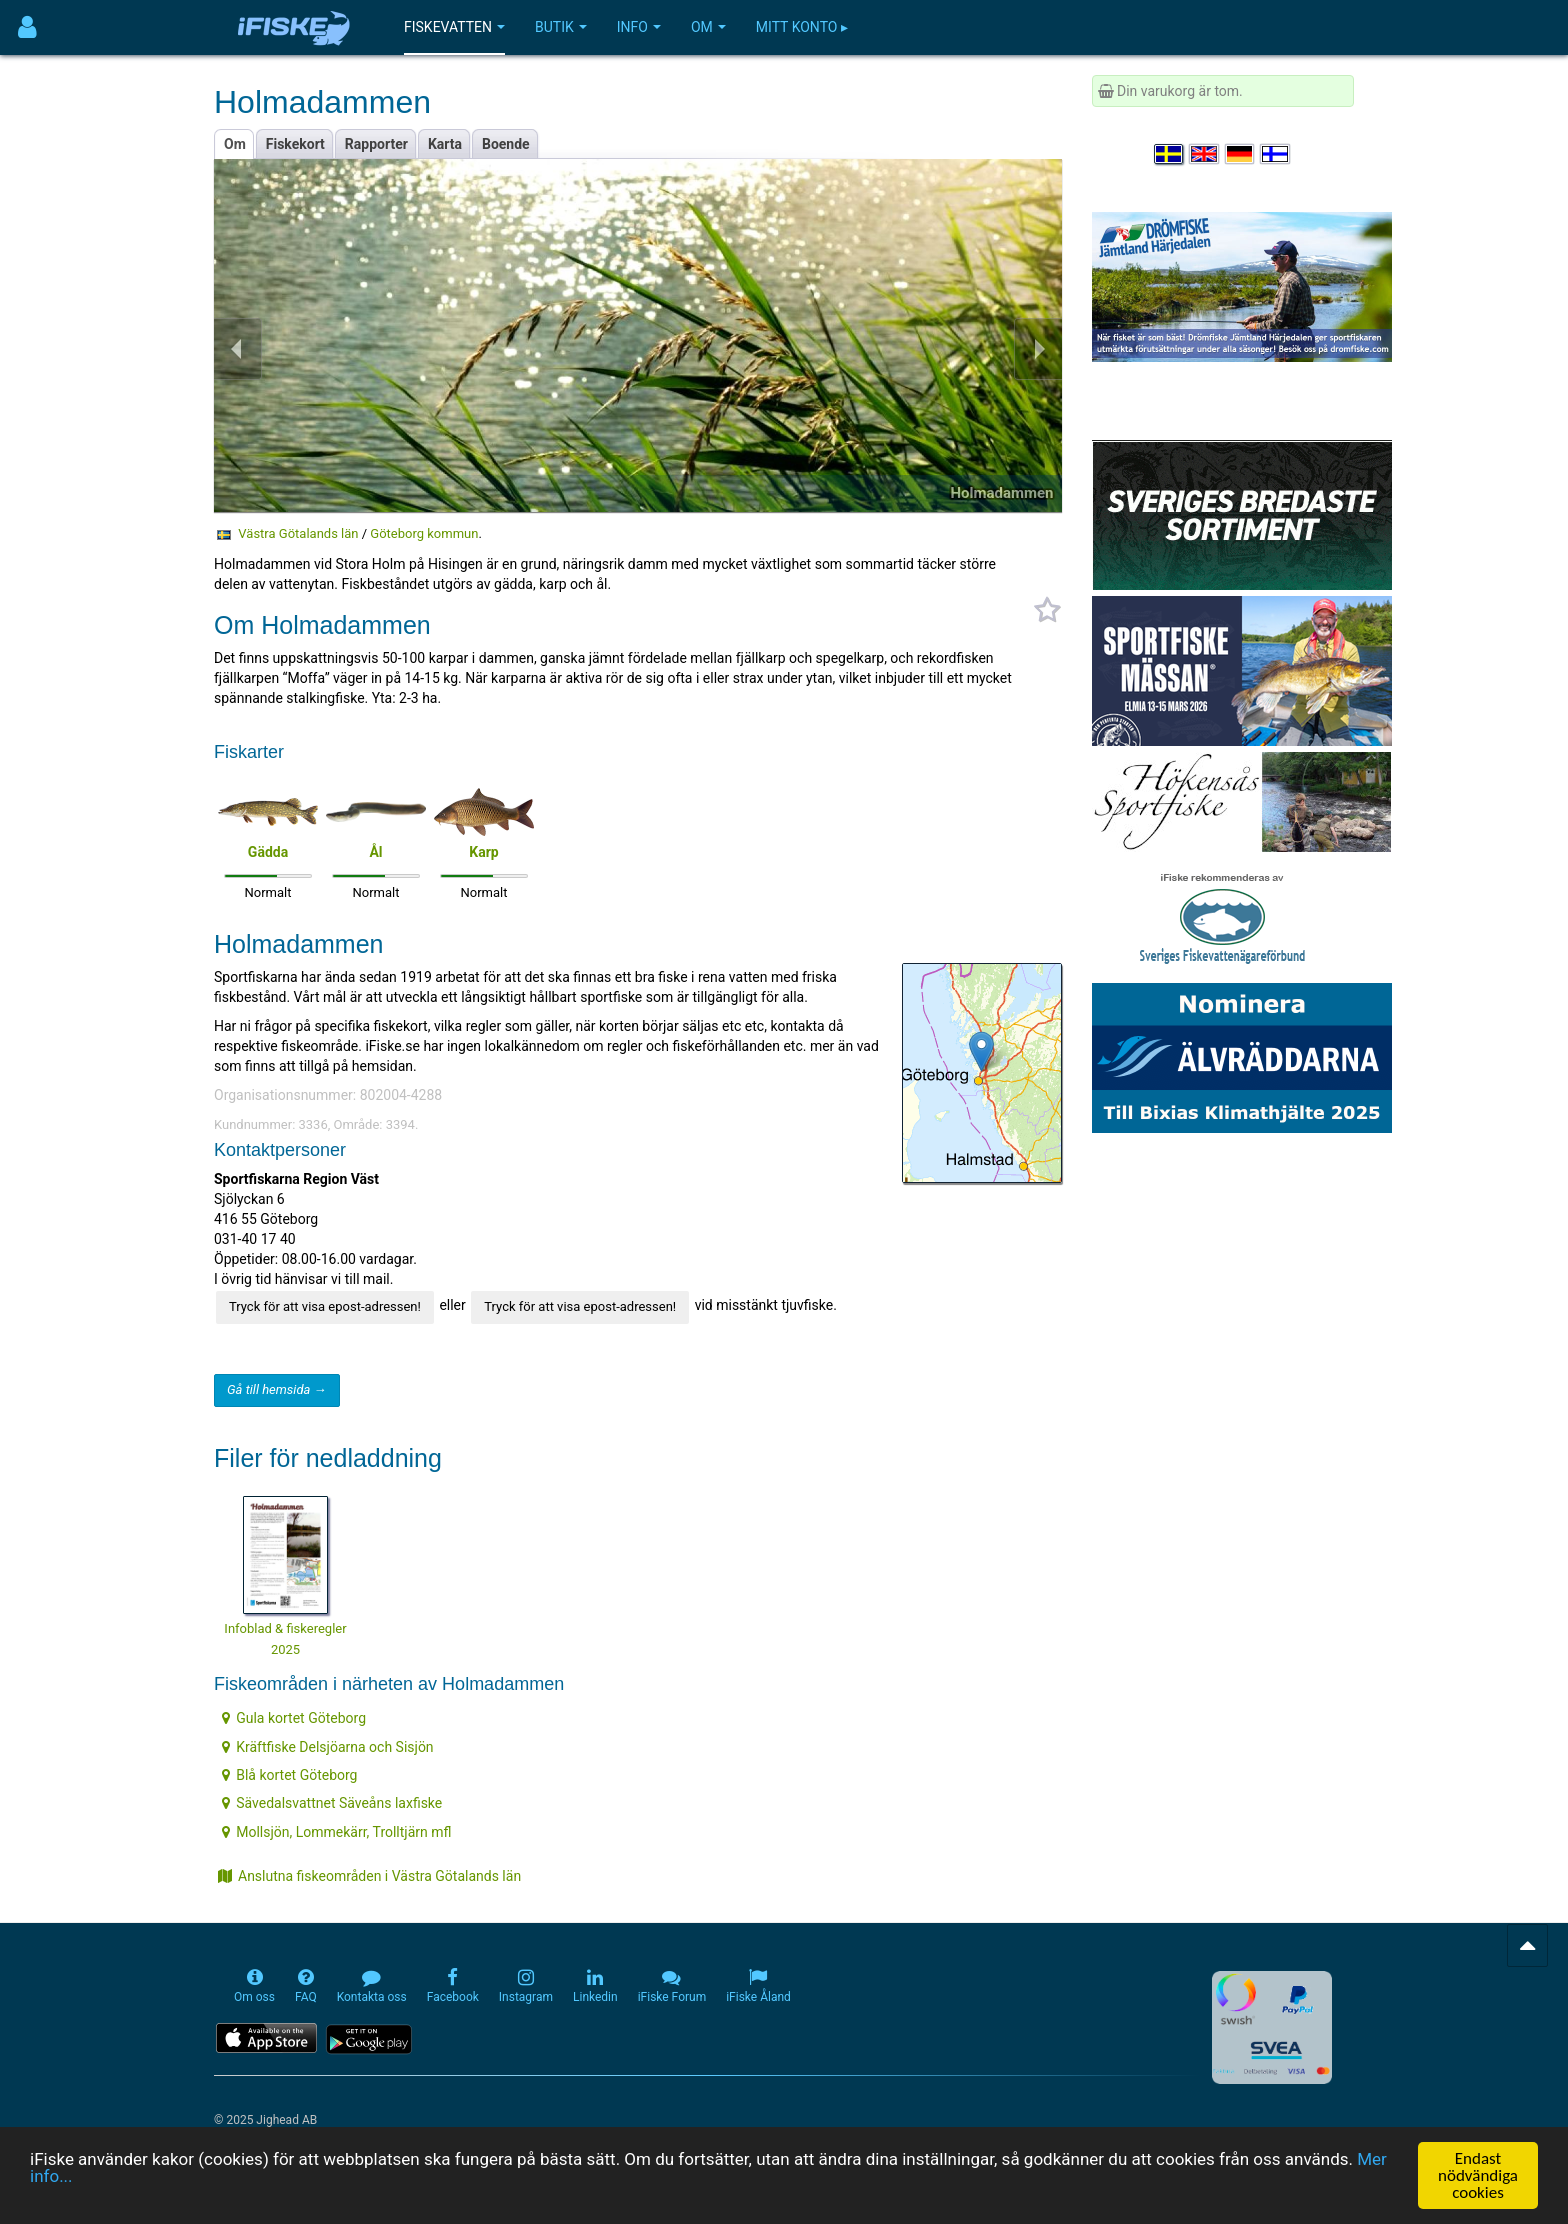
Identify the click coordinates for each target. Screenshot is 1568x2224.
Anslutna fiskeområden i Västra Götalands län (369, 1876)
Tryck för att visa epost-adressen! (325, 1306)
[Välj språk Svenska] (1170, 154)
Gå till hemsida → (277, 1389)
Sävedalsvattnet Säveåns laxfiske (332, 1803)
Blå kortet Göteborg (289, 1775)
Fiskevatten (454, 27)
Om (708, 27)
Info (639, 27)
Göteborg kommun (424, 533)
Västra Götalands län (298, 533)
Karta (445, 144)
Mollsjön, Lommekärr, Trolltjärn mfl (336, 1832)
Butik (561, 27)
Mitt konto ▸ (802, 27)
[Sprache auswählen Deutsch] (1241, 154)
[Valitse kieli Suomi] (1276, 154)
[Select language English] (1205, 154)
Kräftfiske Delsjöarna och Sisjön (327, 1747)
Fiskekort (295, 144)
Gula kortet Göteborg (294, 1718)
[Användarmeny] (27, 27)
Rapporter (376, 144)
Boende (506, 144)
